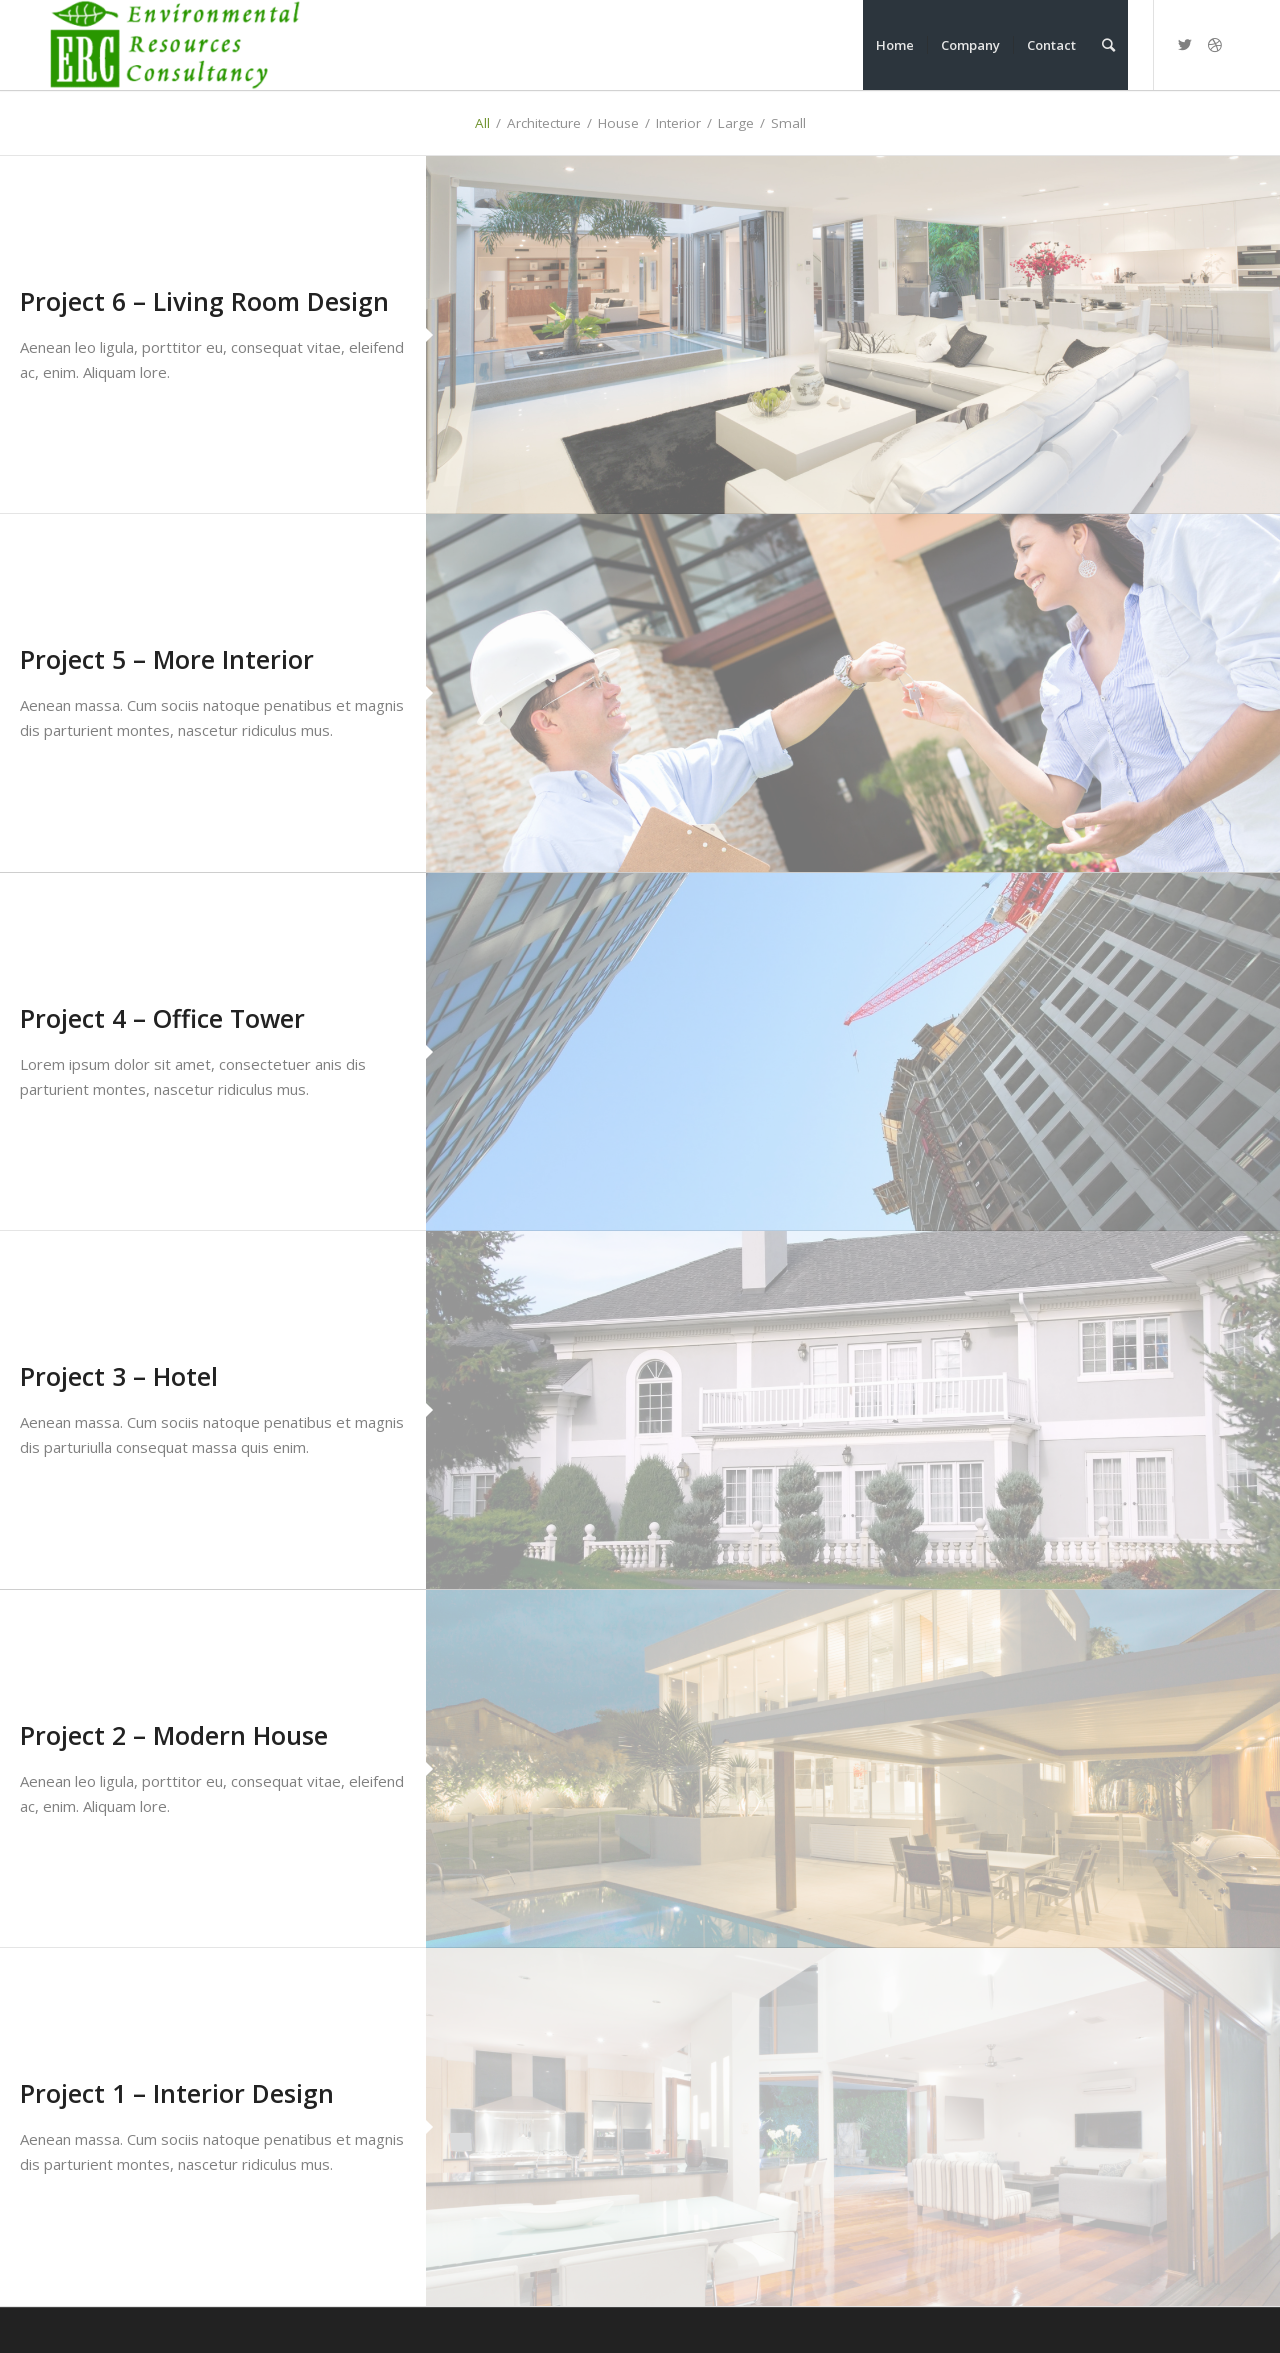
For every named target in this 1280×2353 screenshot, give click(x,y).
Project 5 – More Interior (167, 659)
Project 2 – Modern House (174, 1735)
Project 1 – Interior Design (177, 2093)
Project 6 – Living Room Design (204, 301)
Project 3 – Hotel (119, 1376)
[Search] (1108, 45)
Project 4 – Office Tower (162, 1018)
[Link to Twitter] (1185, 44)
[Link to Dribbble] (1215, 44)
